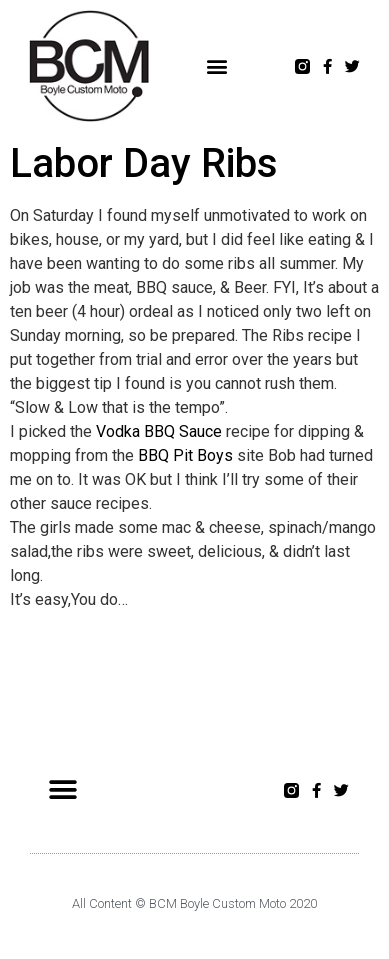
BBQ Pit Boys (185, 455)
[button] (217, 66)
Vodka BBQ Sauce (159, 431)
